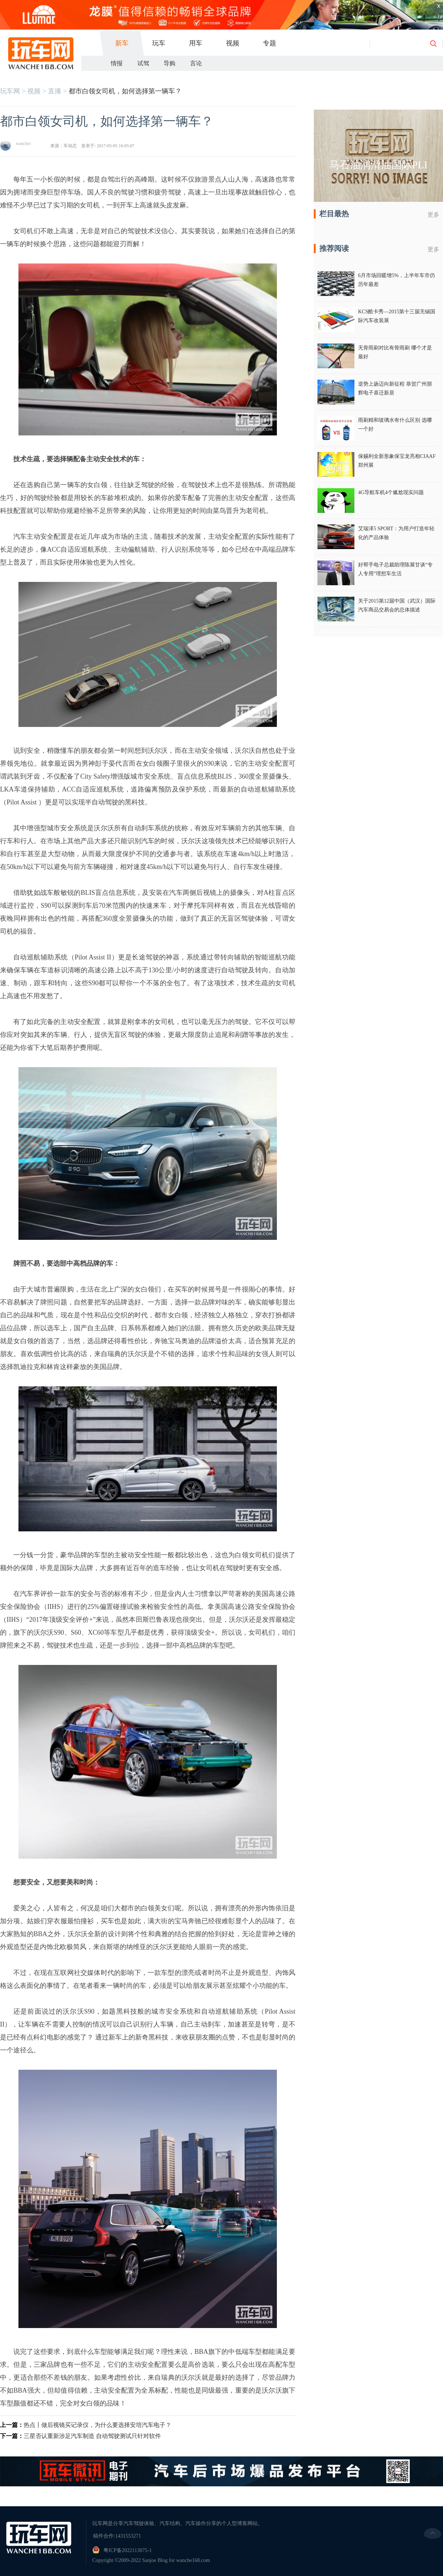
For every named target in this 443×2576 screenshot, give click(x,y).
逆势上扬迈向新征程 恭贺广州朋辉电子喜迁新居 (395, 388)
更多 (433, 214)
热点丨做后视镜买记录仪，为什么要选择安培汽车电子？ (97, 2425)
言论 (196, 63)
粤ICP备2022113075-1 (127, 2550)
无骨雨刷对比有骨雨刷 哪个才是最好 (395, 352)
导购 (169, 63)
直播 (54, 91)
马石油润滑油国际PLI (378, 164)
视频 (232, 43)
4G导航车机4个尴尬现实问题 (391, 492)
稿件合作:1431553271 (117, 2536)
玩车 (158, 43)
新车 (121, 43)
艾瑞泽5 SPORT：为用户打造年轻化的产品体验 (396, 533)
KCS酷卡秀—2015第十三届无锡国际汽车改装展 (396, 316)
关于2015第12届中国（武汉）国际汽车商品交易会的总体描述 (397, 605)
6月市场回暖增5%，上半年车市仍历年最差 (396, 280)
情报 (117, 63)
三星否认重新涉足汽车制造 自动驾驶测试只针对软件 (92, 2436)
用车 (195, 43)
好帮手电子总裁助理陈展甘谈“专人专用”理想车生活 (395, 569)
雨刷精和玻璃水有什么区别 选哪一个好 (395, 424)
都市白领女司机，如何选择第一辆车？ (125, 91)
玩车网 (10, 91)
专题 (269, 43)
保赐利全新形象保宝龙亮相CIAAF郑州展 (397, 461)
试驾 (143, 63)
